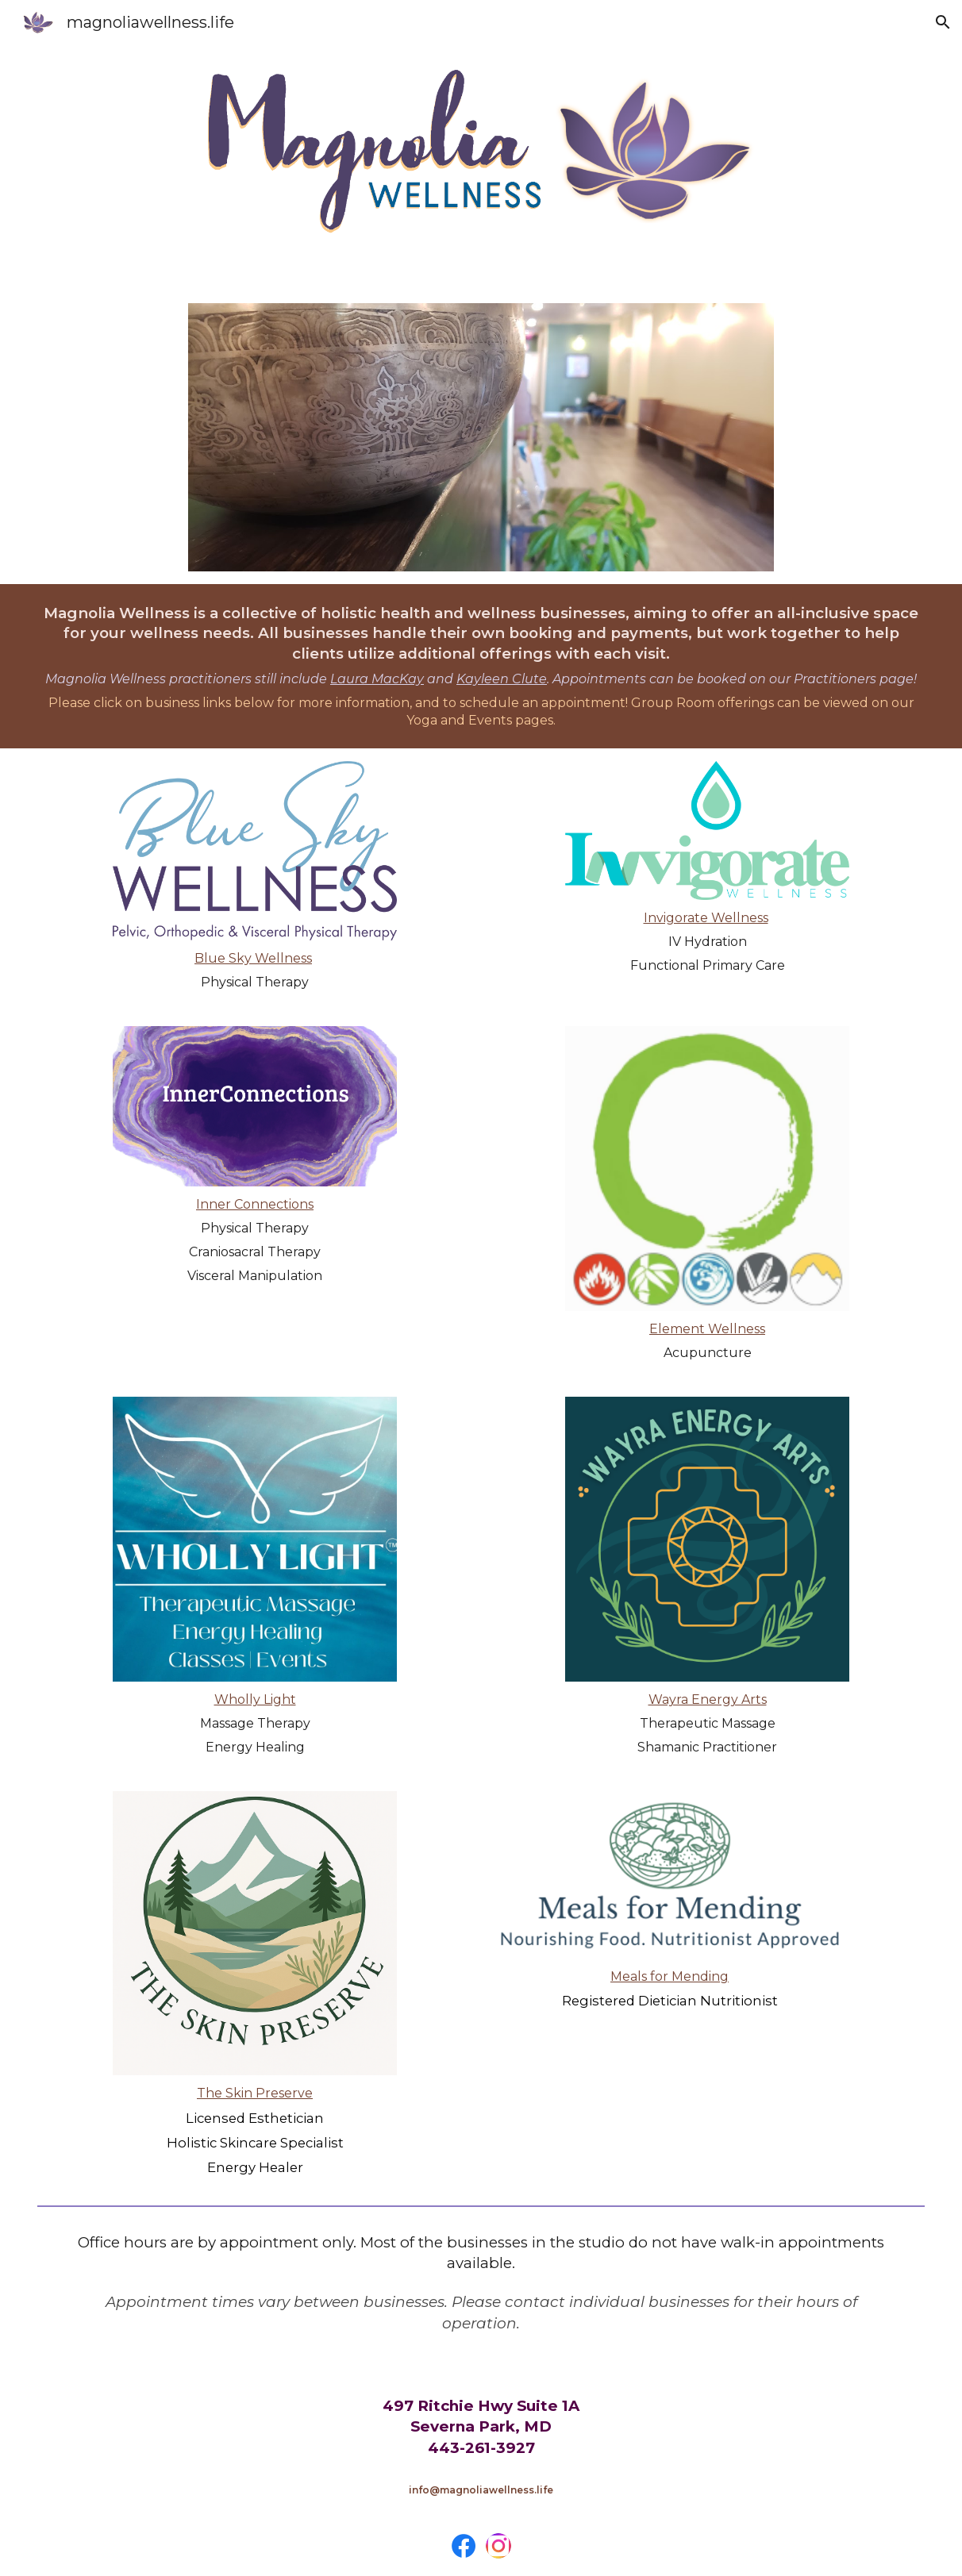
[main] (481, 666)
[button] (943, 22)
